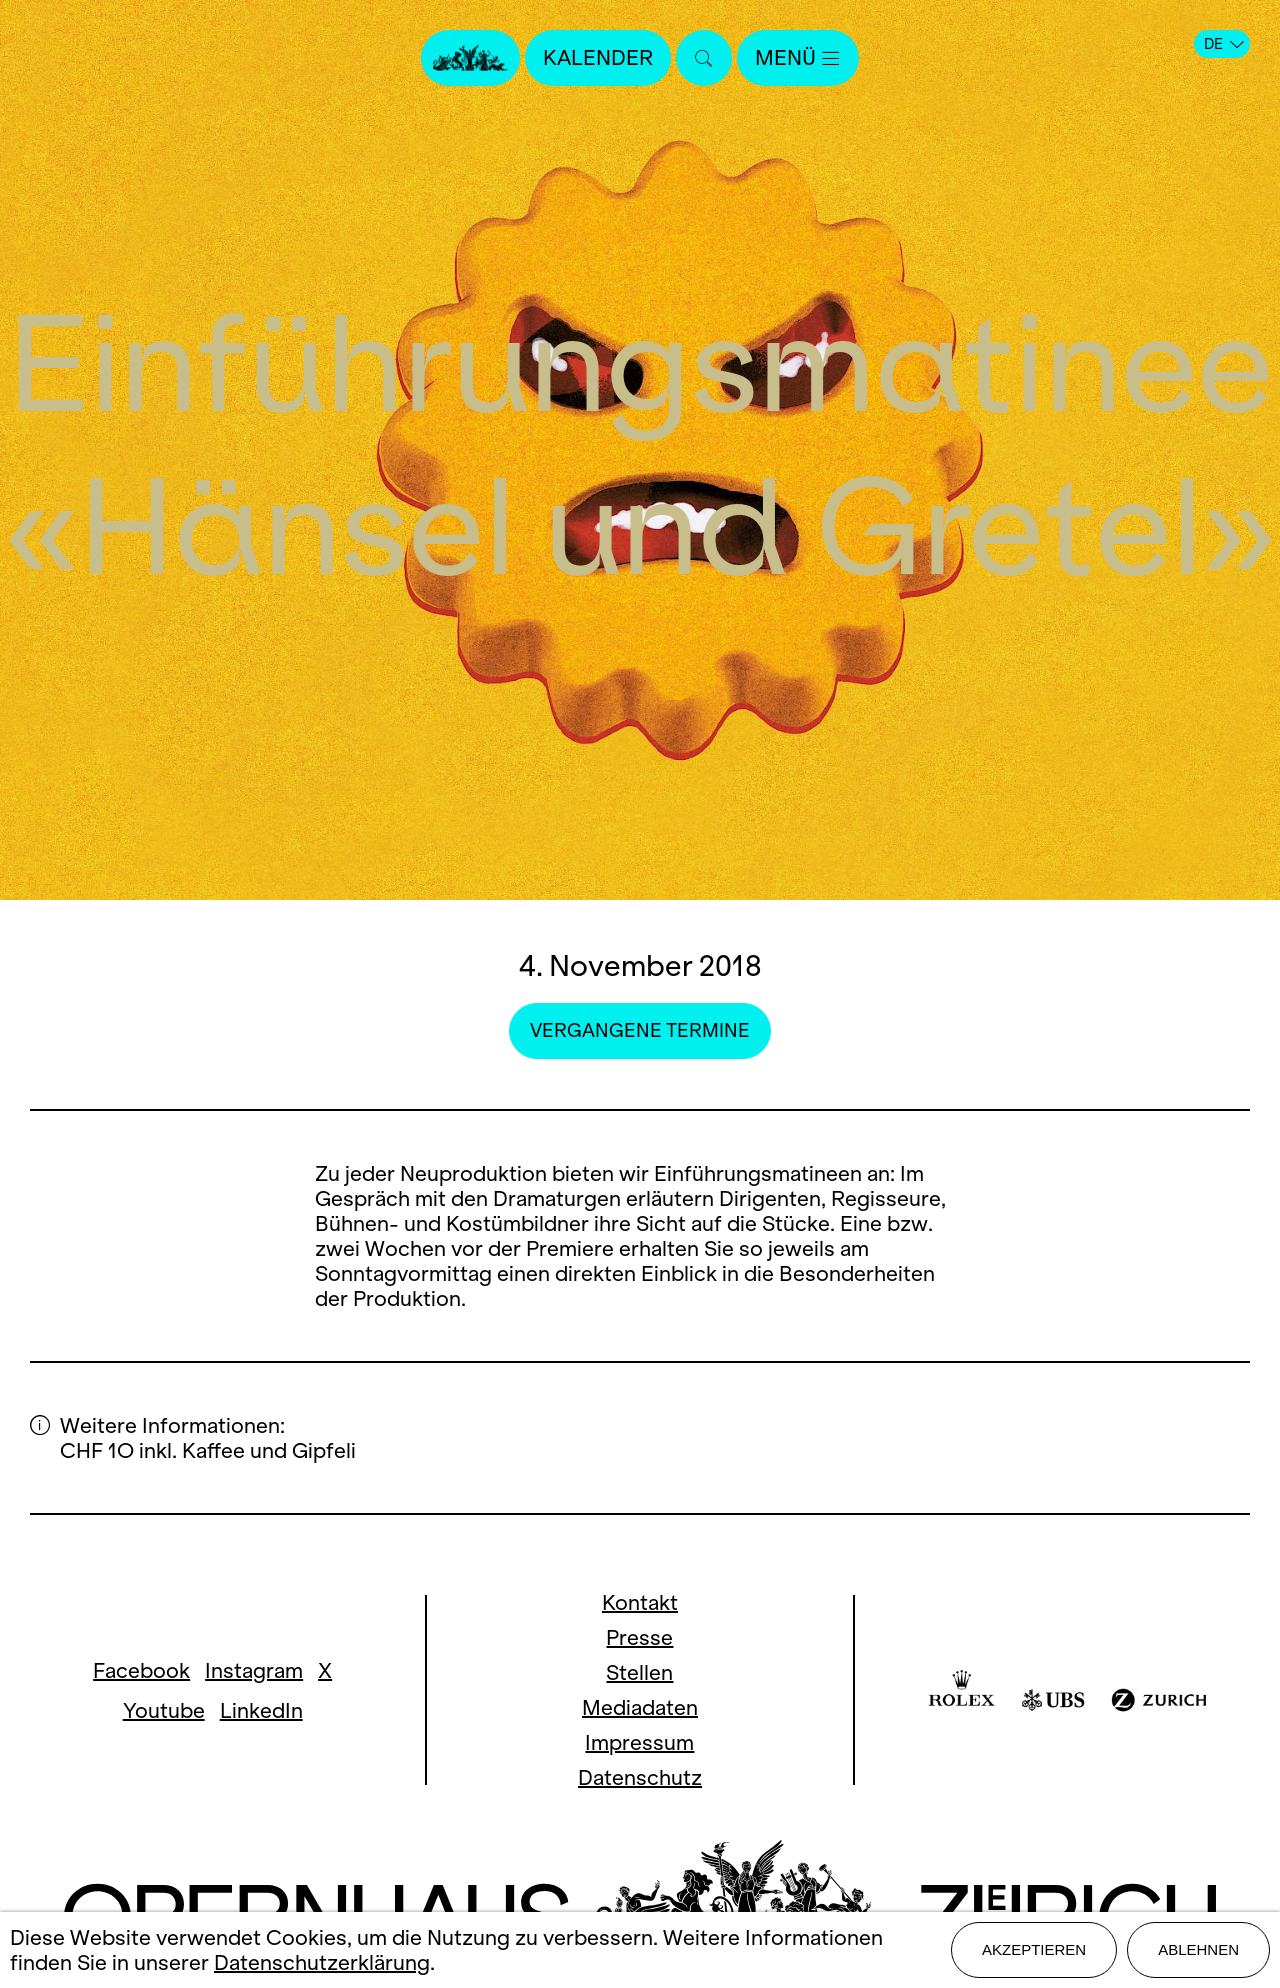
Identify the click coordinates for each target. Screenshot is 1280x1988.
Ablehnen (1198, 1949)
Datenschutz (640, 1777)
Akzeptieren (1034, 1949)
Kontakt (640, 1602)
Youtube (164, 1710)
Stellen (639, 1672)
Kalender (598, 57)
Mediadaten (640, 1707)
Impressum (639, 1742)
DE (1224, 44)
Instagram (254, 1670)
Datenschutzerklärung (322, 1962)
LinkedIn (261, 1710)
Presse (639, 1637)
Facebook (141, 1670)
